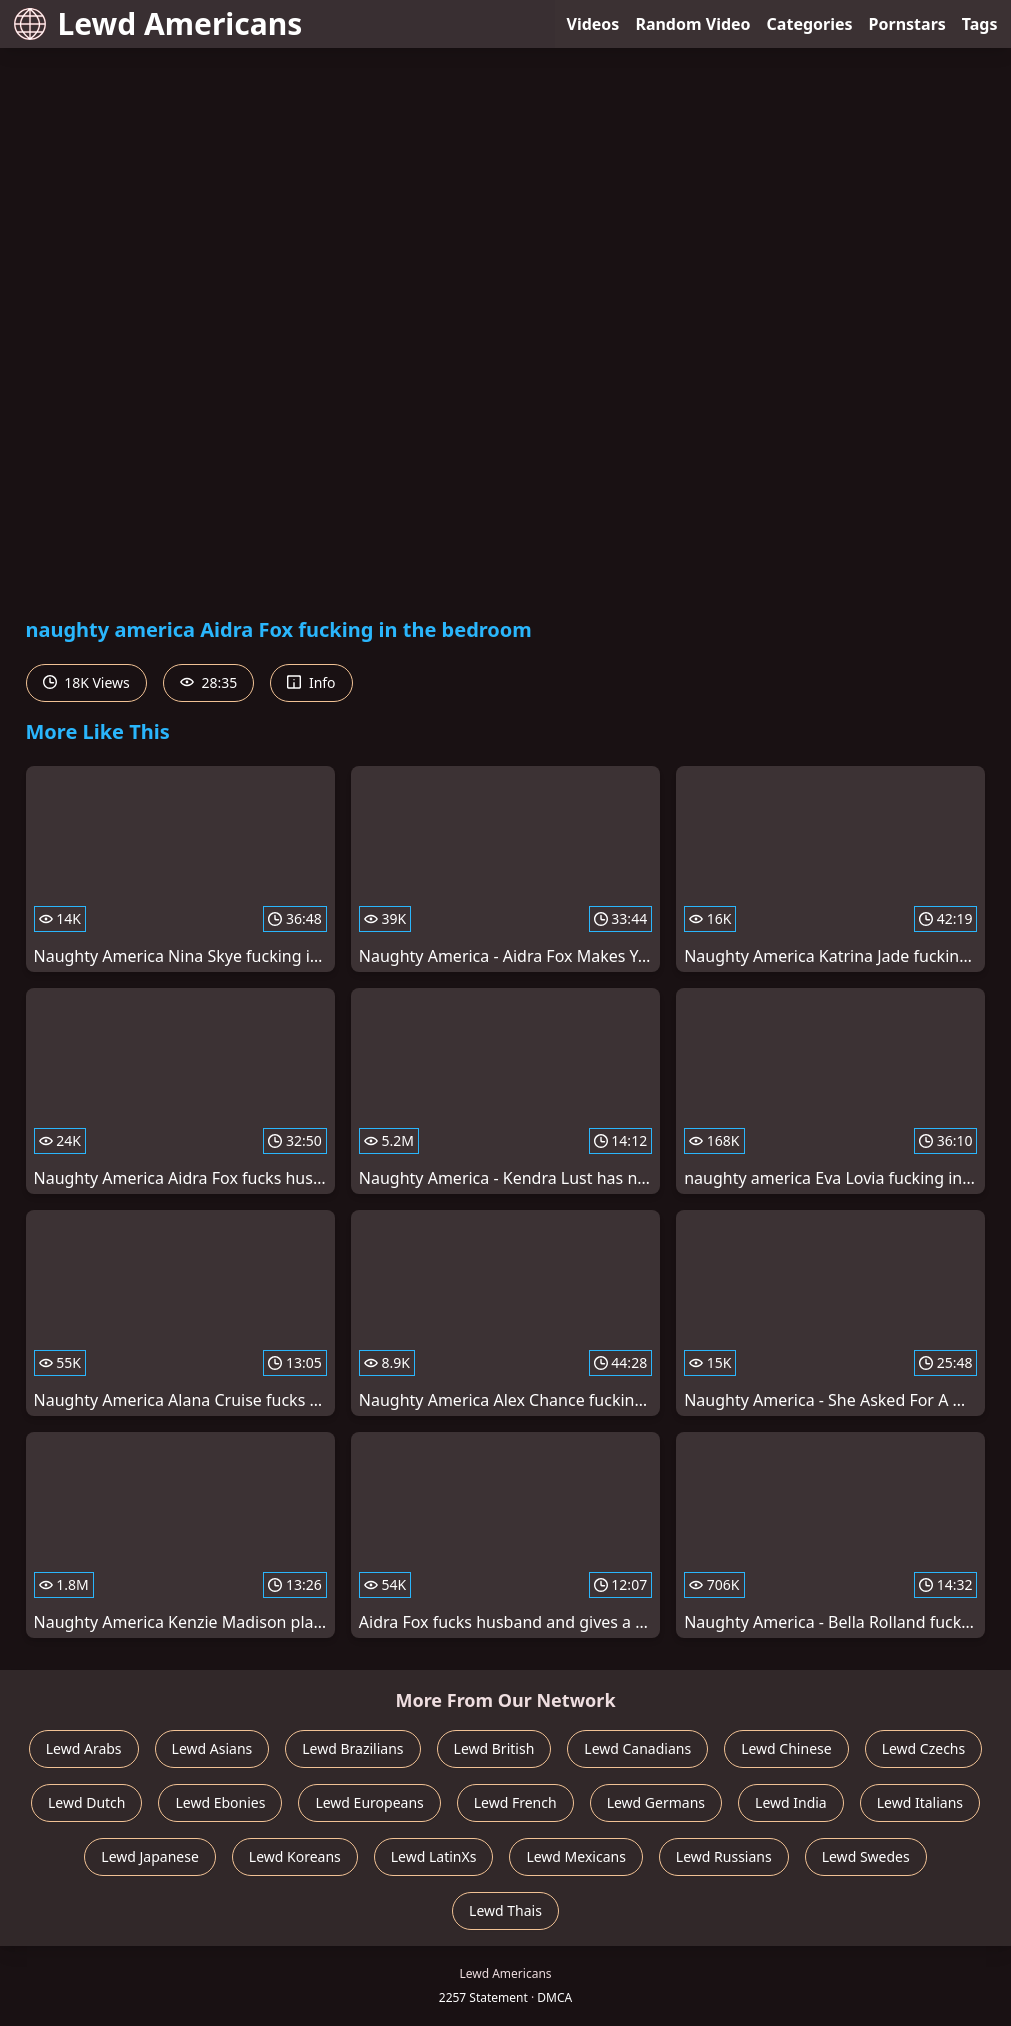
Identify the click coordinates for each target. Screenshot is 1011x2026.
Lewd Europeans (369, 1802)
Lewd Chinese (786, 1748)
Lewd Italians (920, 1802)
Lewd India (791, 1802)
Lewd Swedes (866, 1856)
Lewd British (494, 1748)
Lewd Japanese (150, 1856)
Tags (980, 24)
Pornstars (907, 24)
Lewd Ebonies (220, 1802)
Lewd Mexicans (575, 1856)
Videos (593, 24)
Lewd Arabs (84, 1748)
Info (311, 682)
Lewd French (515, 1802)
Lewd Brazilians (352, 1748)
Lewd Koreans (295, 1856)
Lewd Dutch (87, 1802)
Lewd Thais (505, 1910)
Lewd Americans (158, 23)
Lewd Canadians (637, 1748)
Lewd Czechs (924, 1748)
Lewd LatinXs (434, 1856)
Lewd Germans (656, 1802)
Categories (810, 24)
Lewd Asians (212, 1748)
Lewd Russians (724, 1856)
